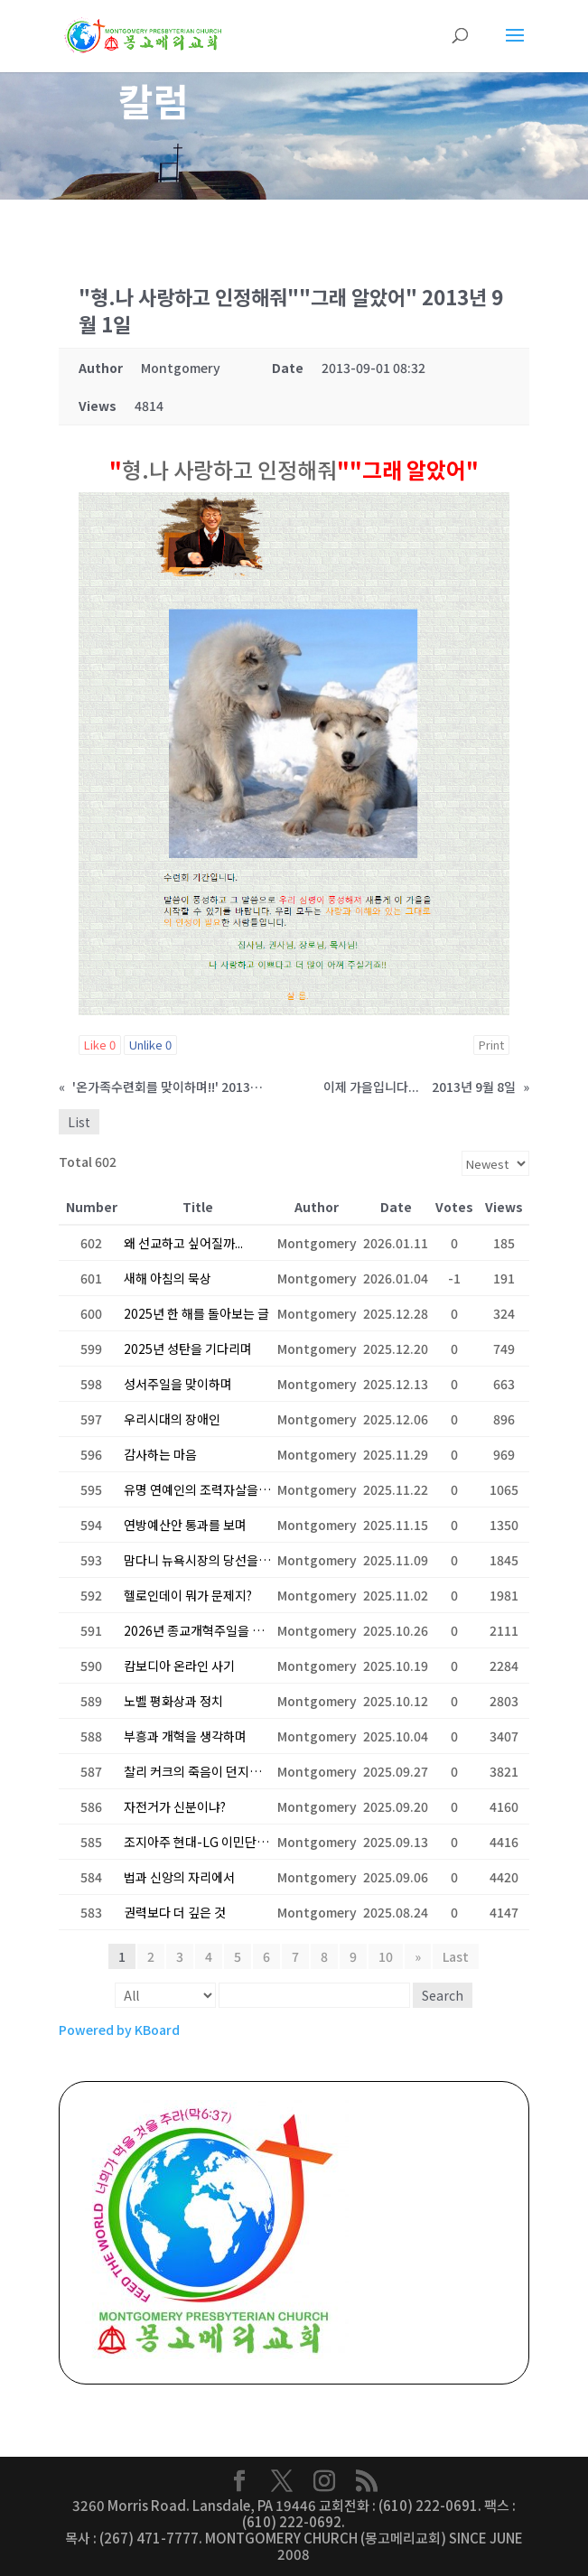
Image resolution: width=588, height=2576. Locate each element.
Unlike (150, 1045)
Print (491, 1045)
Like (100, 1045)
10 (385, 1957)
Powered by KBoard (119, 2030)
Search (442, 1996)
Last (456, 1957)
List (79, 1123)
